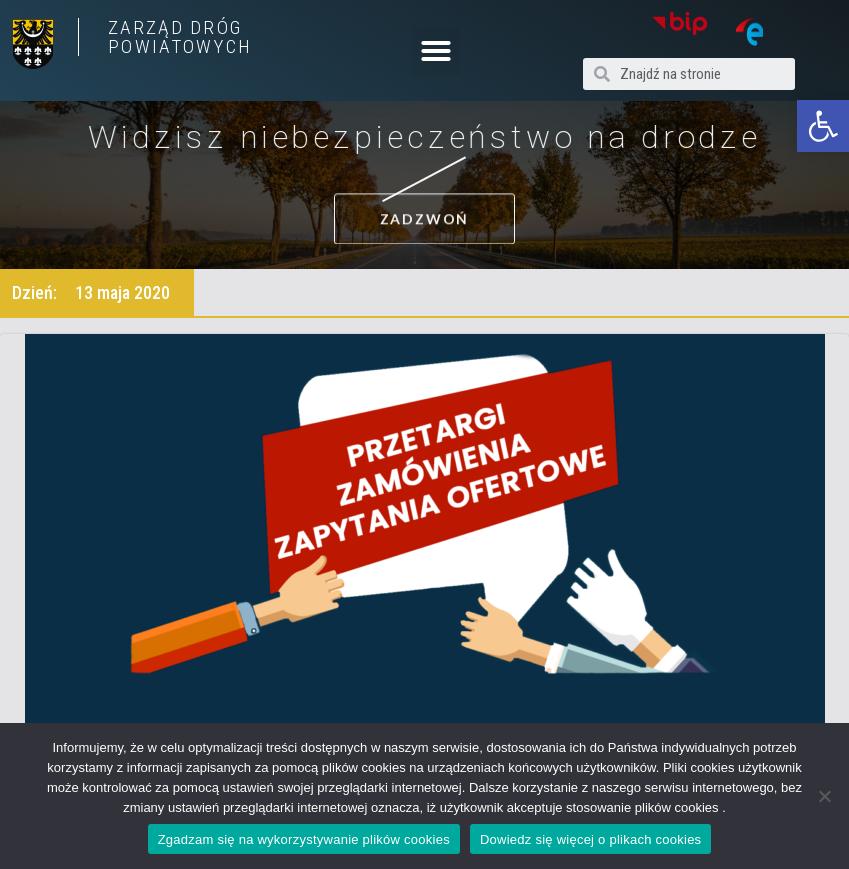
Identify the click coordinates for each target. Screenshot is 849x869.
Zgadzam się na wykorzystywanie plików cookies (304, 839)
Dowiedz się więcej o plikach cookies (590, 839)
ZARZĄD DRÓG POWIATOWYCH (180, 37)
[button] (823, 126)
